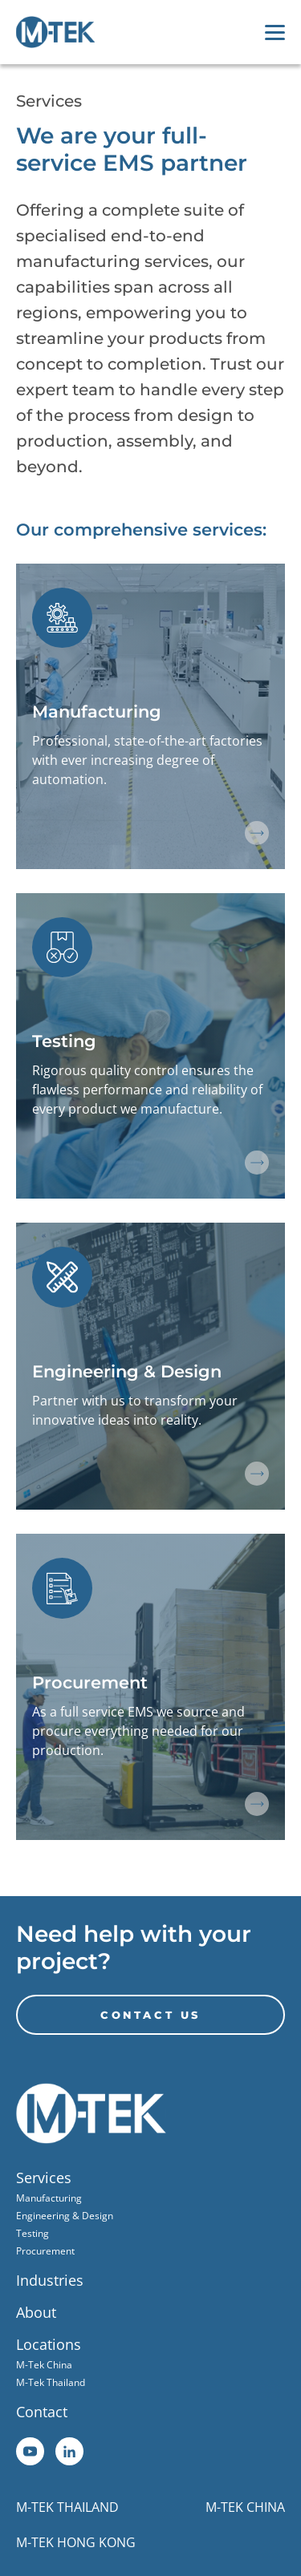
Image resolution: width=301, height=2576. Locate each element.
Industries (49, 2280)
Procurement (45, 2251)
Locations (48, 2344)
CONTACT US (150, 2014)
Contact (41, 2411)
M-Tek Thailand (50, 2382)
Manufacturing (49, 2198)
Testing (32, 2233)
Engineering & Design (64, 2215)
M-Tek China (44, 2365)
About (36, 2312)
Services (43, 2177)
